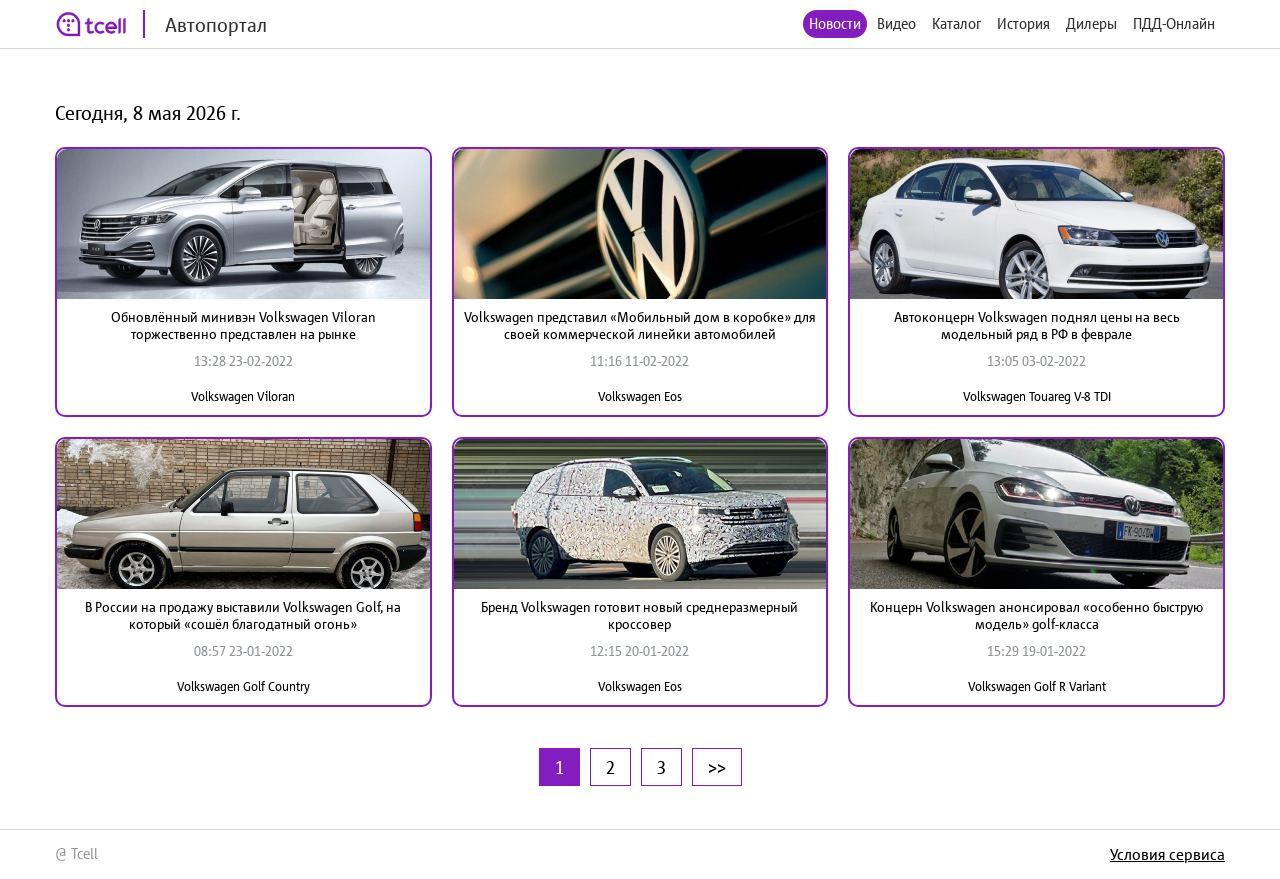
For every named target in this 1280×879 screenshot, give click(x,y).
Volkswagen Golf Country (243, 686)
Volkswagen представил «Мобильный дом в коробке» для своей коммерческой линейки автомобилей (640, 325)
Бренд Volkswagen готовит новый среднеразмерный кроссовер (639, 615)
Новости (835, 23)
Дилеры (1091, 23)
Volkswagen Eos (640, 396)
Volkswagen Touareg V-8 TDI (1037, 396)
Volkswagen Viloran (243, 396)
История (1023, 23)
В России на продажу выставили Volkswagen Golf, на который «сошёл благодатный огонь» (243, 615)
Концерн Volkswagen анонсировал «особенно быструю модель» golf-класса (1036, 615)
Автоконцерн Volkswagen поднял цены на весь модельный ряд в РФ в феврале (1037, 325)
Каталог (956, 23)
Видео (896, 23)
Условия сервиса (1167, 854)
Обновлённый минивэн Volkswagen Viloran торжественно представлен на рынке (243, 325)
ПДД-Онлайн (1174, 23)
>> (717, 767)
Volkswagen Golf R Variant (1037, 686)
